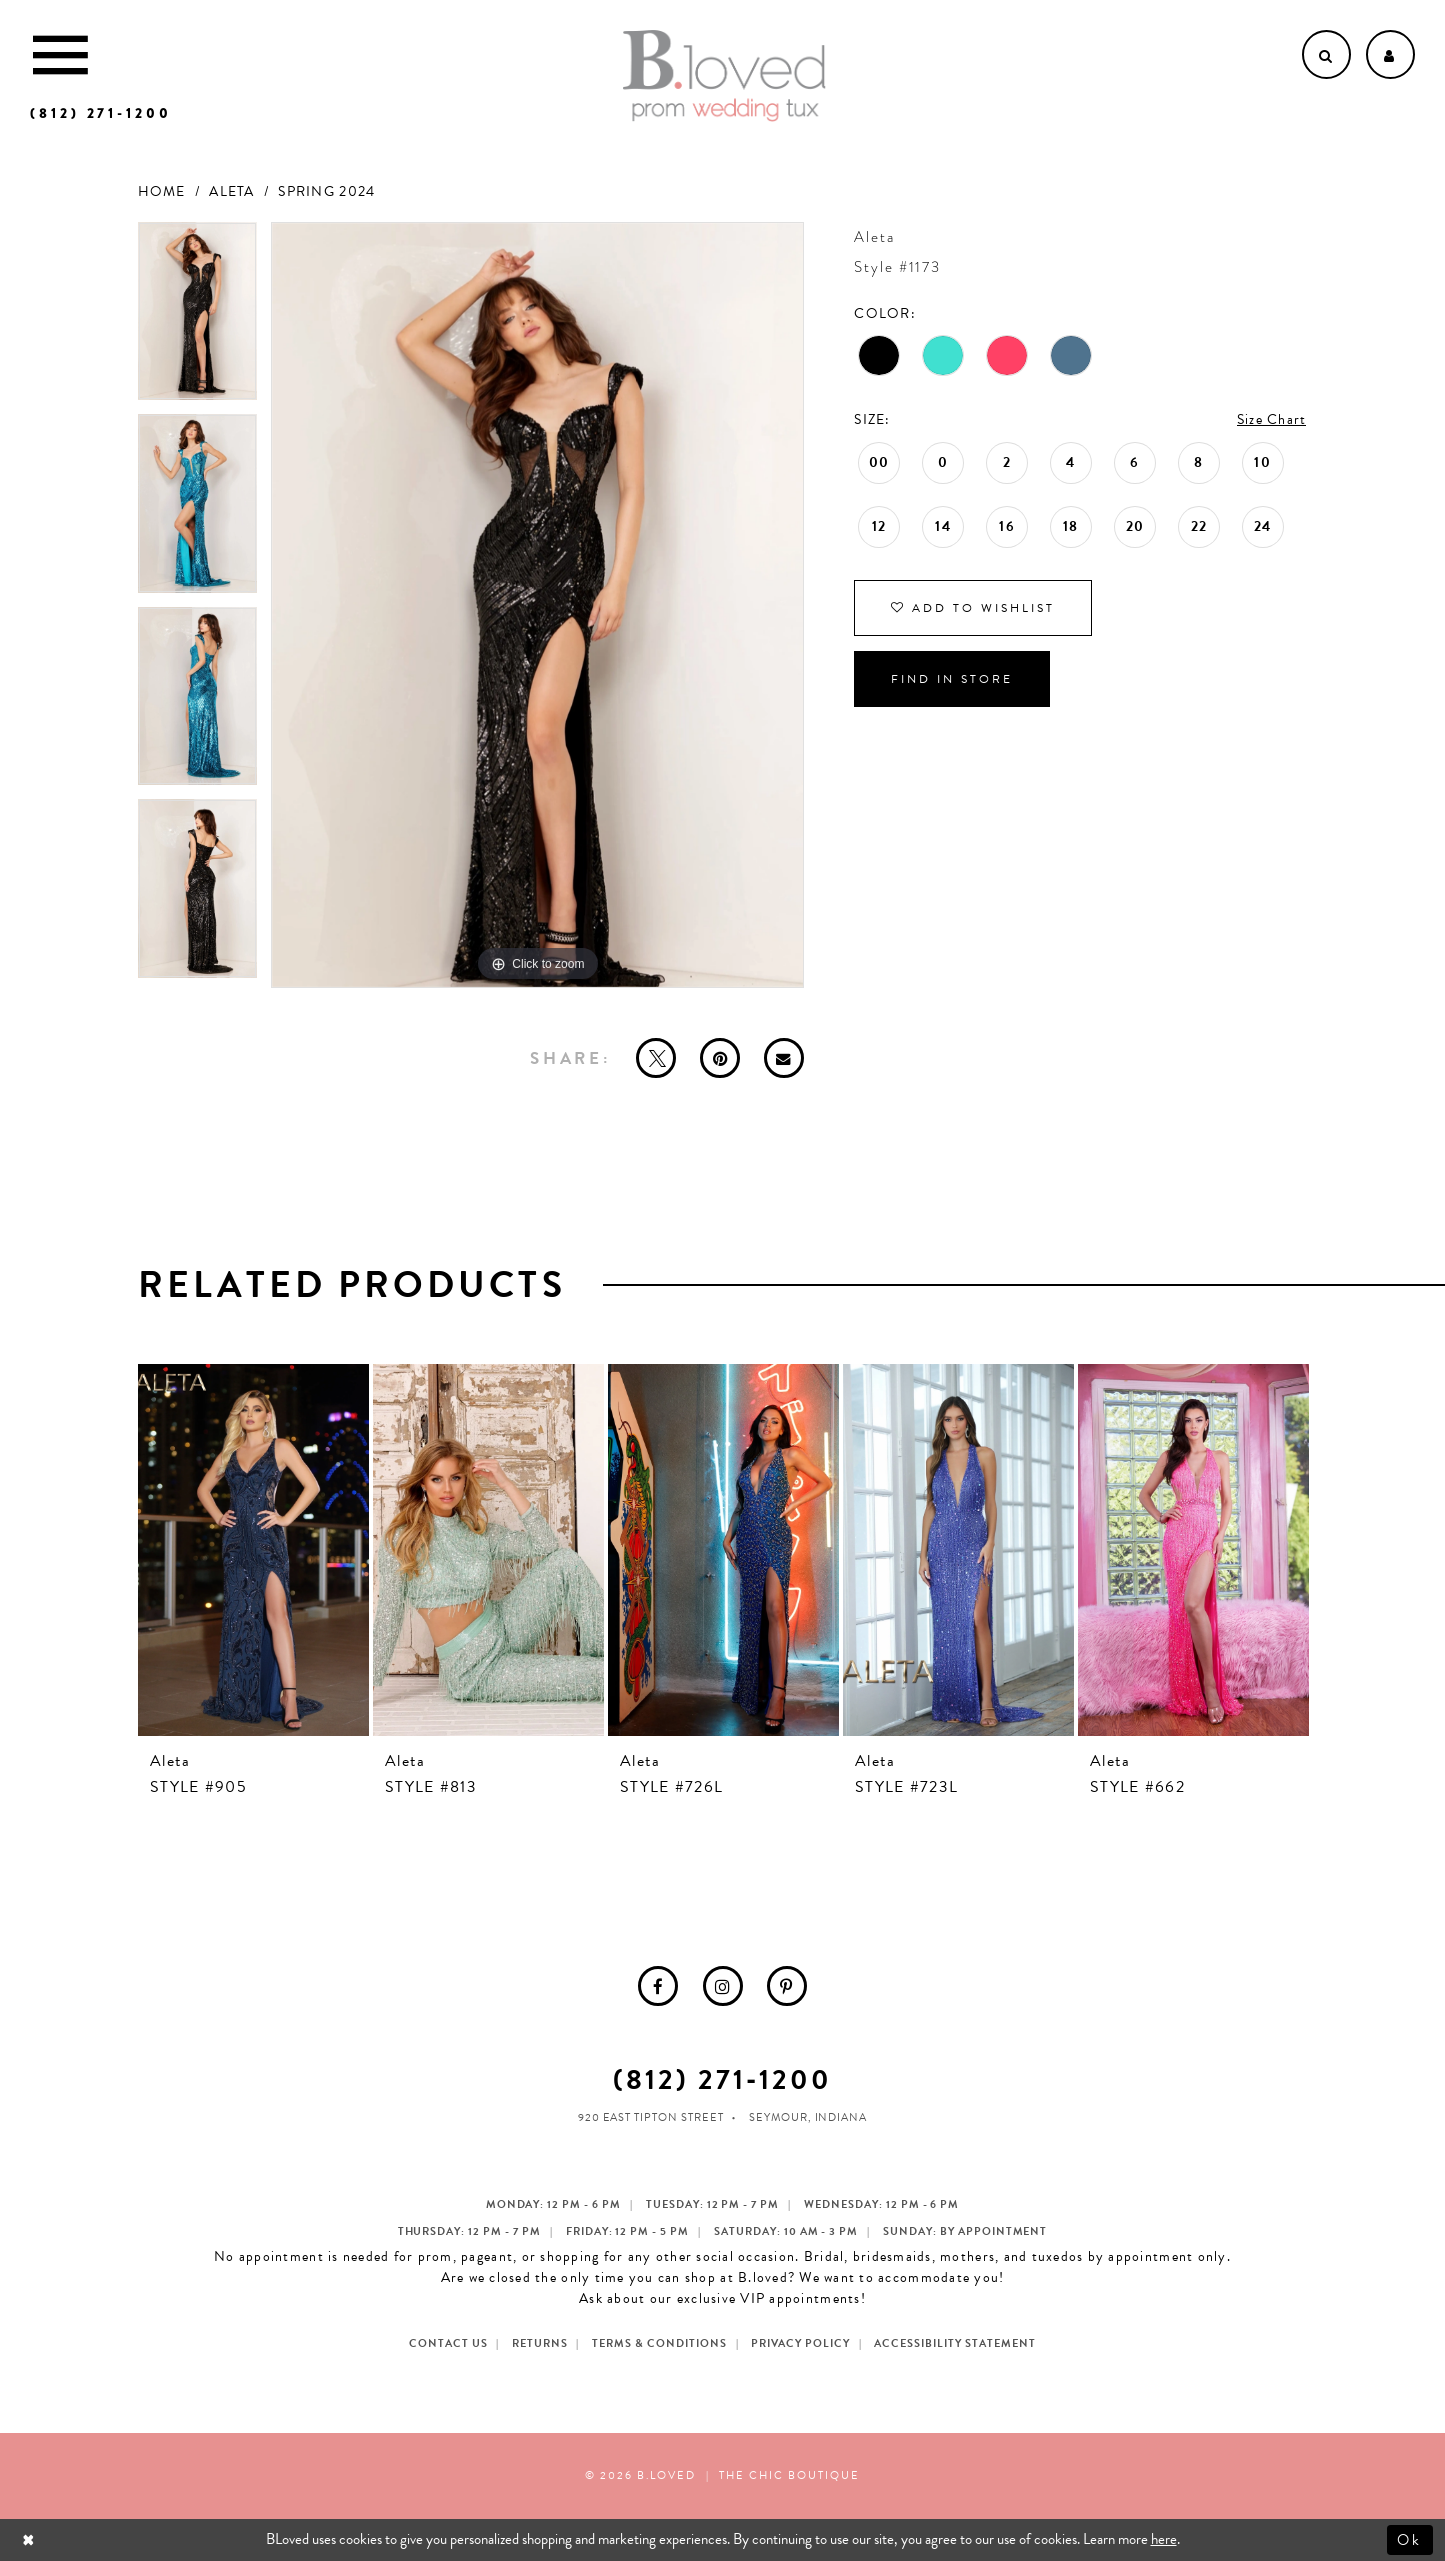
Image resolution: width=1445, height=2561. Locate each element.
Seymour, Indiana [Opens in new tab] (808, 2117)
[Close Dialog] (30, 2539)
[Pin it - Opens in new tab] (720, 1058)
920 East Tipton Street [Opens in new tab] (651, 2117)
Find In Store (952, 679)
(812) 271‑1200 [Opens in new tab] (722, 2079)
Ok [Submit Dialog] (1410, 2539)
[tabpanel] (197, 318)
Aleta (231, 191)
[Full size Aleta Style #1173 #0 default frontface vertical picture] (538, 605)
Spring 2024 (326, 191)
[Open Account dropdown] (1390, 54)
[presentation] (253, 1550)
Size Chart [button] (1272, 419)
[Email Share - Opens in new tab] (784, 1058)
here (1164, 2539)
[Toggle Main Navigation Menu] (60, 54)
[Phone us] (101, 113)
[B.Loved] (724, 76)
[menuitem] (658, 1986)
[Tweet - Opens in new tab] (656, 1058)
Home (162, 191)
